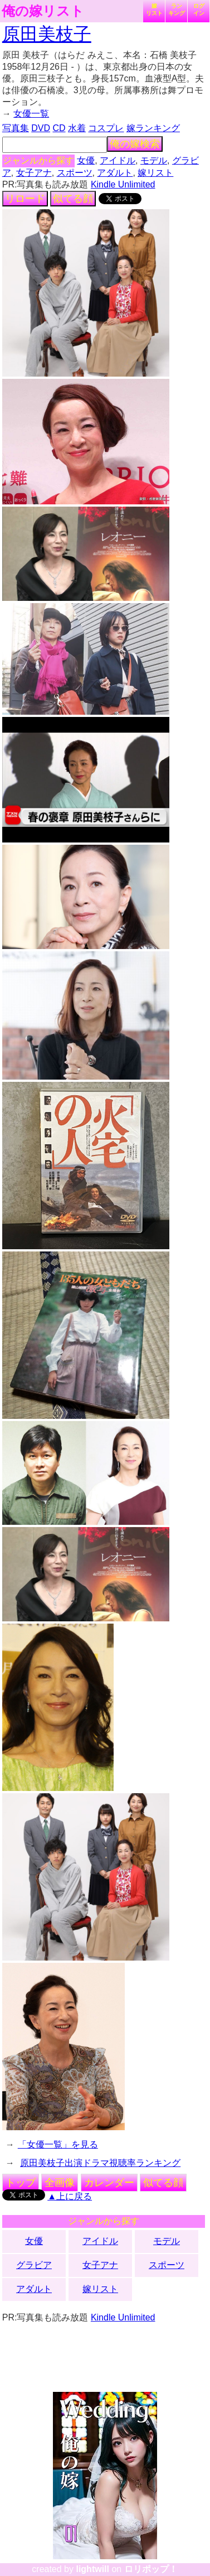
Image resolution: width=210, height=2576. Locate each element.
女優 (86, 160)
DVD (40, 128)
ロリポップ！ (151, 2569)
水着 (77, 128)
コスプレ (106, 128)
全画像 (60, 2182)
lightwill (92, 2569)
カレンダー (109, 2182)
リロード (25, 198)
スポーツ (74, 172)
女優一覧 (31, 113)
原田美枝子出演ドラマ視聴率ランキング (100, 2163)
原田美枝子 (46, 34)
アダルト (115, 172)
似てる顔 (73, 198)
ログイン (198, 9)
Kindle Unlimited (123, 184)
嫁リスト (154, 9)
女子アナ (34, 172)
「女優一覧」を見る (58, 2144)
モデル (153, 160)
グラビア (34, 2265)
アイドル (117, 160)
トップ (21, 2182)
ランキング (176, 9)
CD (58, 128)
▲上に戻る (69, 2196)
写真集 (15, 128)
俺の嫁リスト (43, 11)
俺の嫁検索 (135, 144)
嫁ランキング (153, 128)
